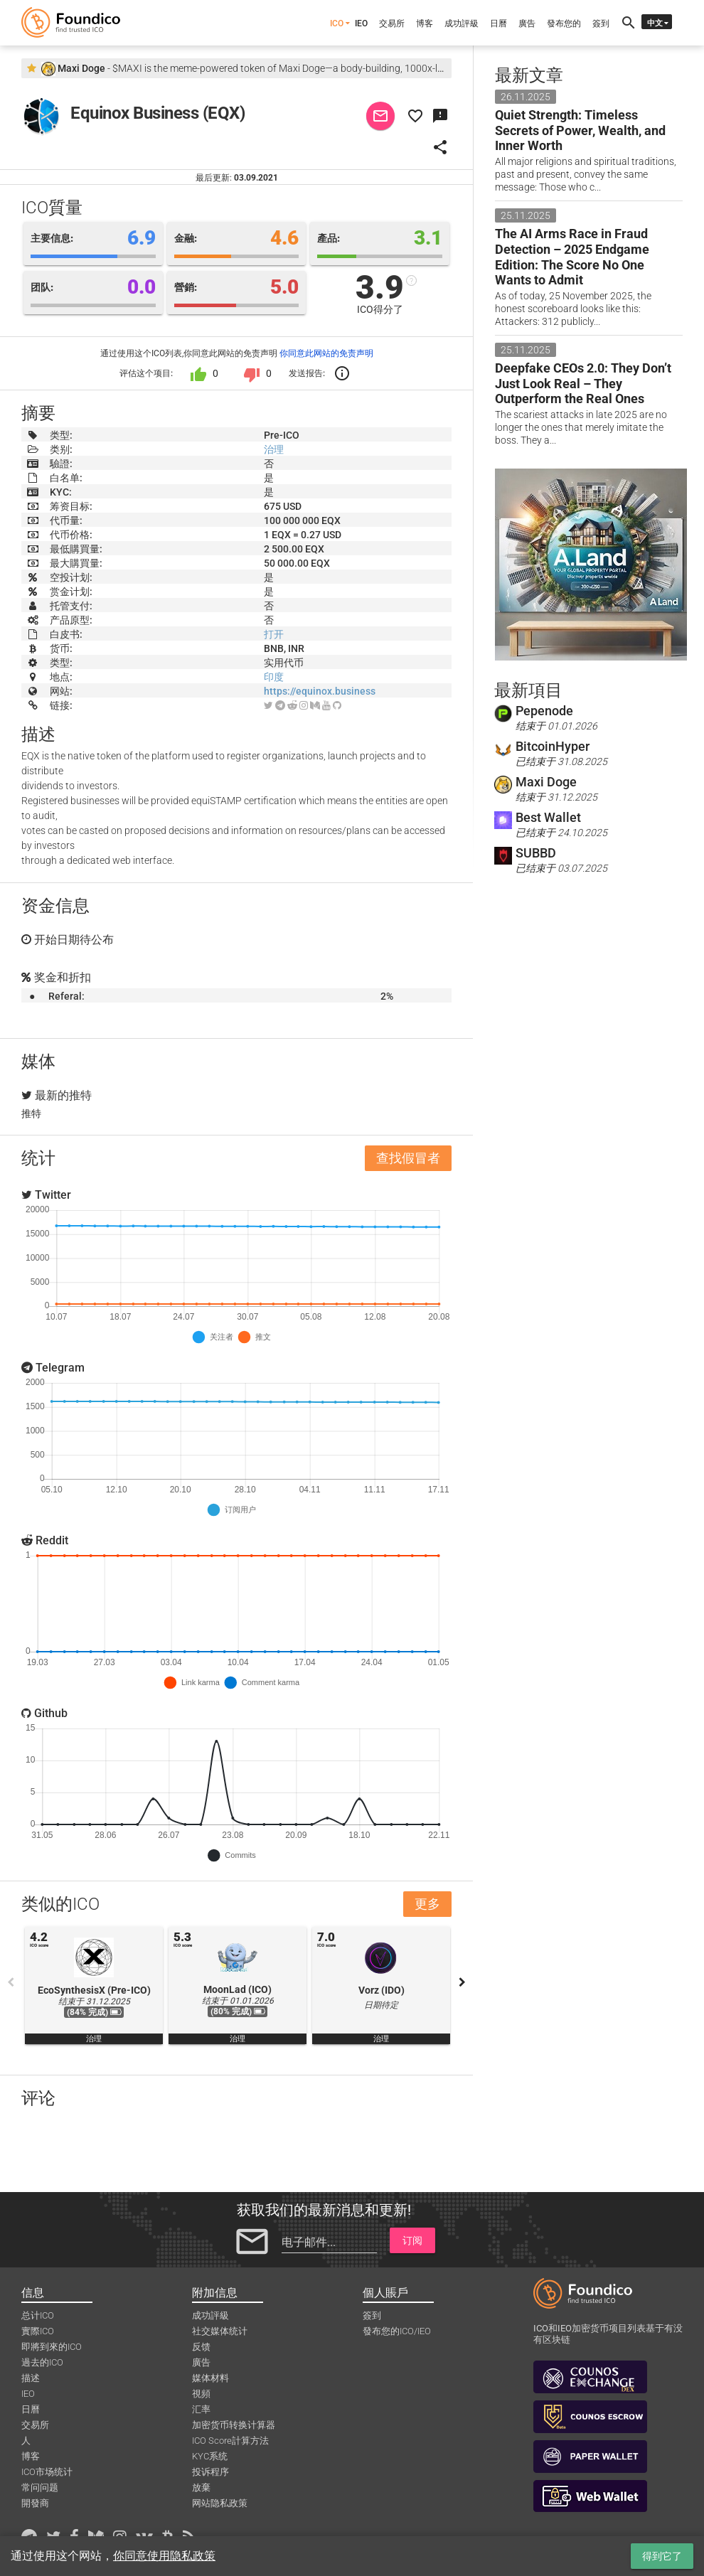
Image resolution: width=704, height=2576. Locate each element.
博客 (424, 23)
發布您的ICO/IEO (397, 2331)
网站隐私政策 (219, 2503)
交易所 (392, 23)
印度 (274, 677)
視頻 (201, 2393)
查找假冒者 (408, 1157)
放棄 (201, 2487)
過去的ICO (42, 2362)
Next (462, 1982)
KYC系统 (210, 2456)
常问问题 (39, 2487)
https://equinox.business (319, 691)
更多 (427, 1903)
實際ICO (37, 2331)
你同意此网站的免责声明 (326, 353)
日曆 (498, 23)
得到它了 (662, 2556)
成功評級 (461, 23)
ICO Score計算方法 (230, 2440)
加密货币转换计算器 (233, 2425)
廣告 (526, 23)
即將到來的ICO (51, 2346)
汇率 (201, 2409)
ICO (336, 23)
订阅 (412, 2240)
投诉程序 (210, 2472)
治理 (274, 449)
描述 (30, 2378)
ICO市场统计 (47, 2472)
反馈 (201, 2346)
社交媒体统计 (219, 2331)
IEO (361, 23)
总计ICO (37, 2315)
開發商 (35, 2503)
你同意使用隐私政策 (164, 2555)
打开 (274, 634)
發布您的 (564, 23)
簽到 (600, 23)
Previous (11, 1982)
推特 (31, 1113)
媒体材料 (210, 2378)
